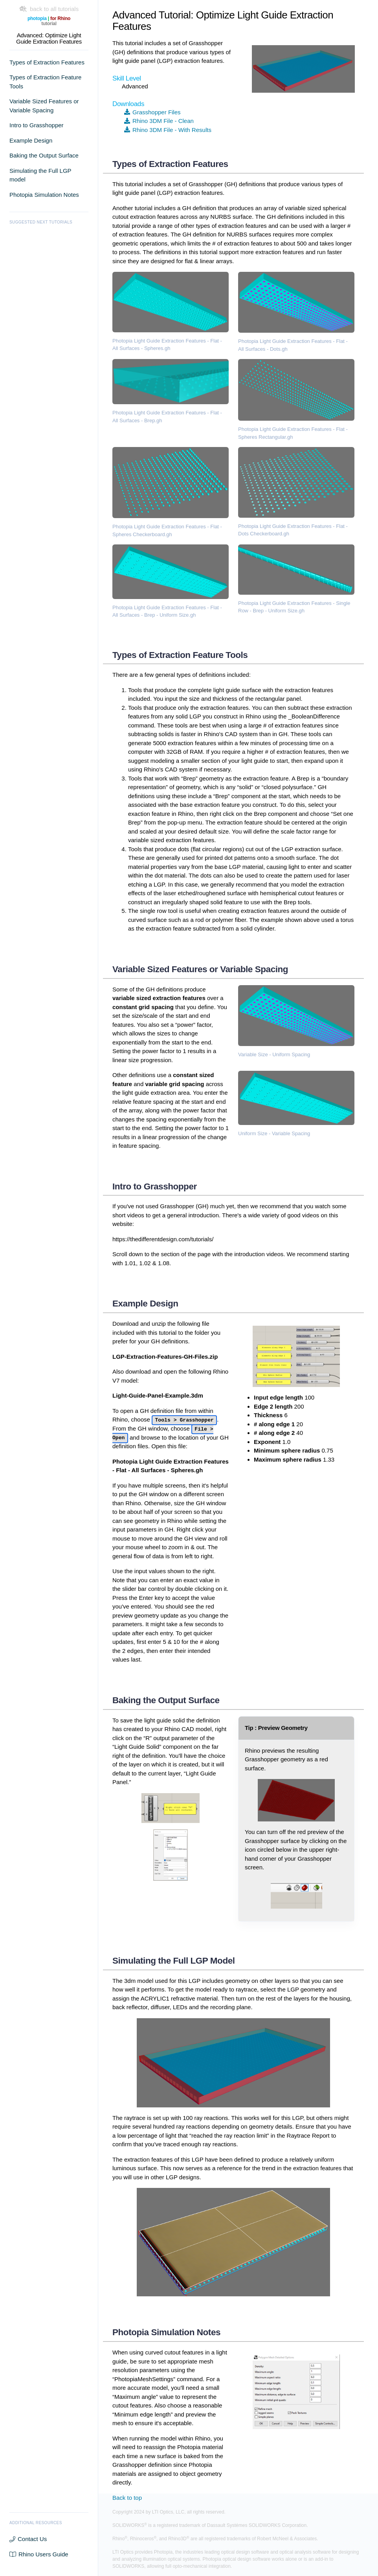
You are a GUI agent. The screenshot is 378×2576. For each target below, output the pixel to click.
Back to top (127, 2497)
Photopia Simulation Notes (44, 194)
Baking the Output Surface (44, 155)
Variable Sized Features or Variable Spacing (44, 106)
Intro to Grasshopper (36, 125)
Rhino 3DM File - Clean (159, 120)
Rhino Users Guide (38, 2554)
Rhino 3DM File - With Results (167, 129)
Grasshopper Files (152, 112)
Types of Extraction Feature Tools (45, 82)
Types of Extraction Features (46, 62)
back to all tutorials (49, 8)
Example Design (30, 140)
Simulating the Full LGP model (40, 175)
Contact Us (28, 2539)
